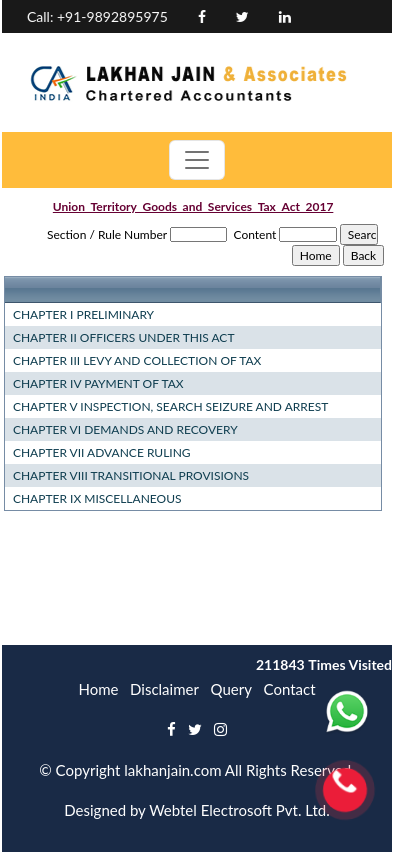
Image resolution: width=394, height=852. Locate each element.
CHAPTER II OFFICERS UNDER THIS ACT (124, 337)
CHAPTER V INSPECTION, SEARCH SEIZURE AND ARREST (170, 406)
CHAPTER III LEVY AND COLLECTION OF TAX (137, 360)
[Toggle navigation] (197, 160)
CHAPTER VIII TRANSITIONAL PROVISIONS (131, 475)
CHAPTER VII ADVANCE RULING (102, 452)
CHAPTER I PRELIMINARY (83, 314)
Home (98, 689)
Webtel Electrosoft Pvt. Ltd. (239, 810)
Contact (290, 689)
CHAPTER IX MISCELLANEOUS (97, 498)
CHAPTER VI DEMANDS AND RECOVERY (125, 429)
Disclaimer (164, 689)
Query (231, 689)
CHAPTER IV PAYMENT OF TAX (98, 383)
